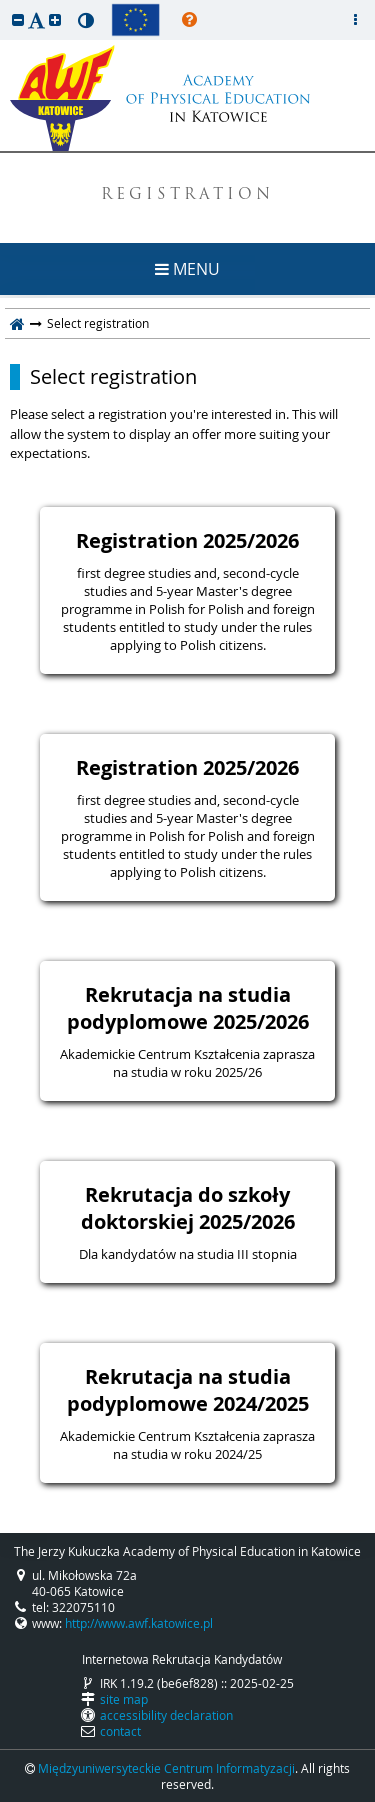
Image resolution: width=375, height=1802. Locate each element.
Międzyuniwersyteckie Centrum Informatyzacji (166, 1768)
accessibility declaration (166, 1715)
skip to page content (5, 5)
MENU (187, 269)
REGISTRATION (187, 195)
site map (124, 1699)
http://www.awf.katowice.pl (139, 1623)
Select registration (113, 377)
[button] (18, 19)
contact (120, 1731)
